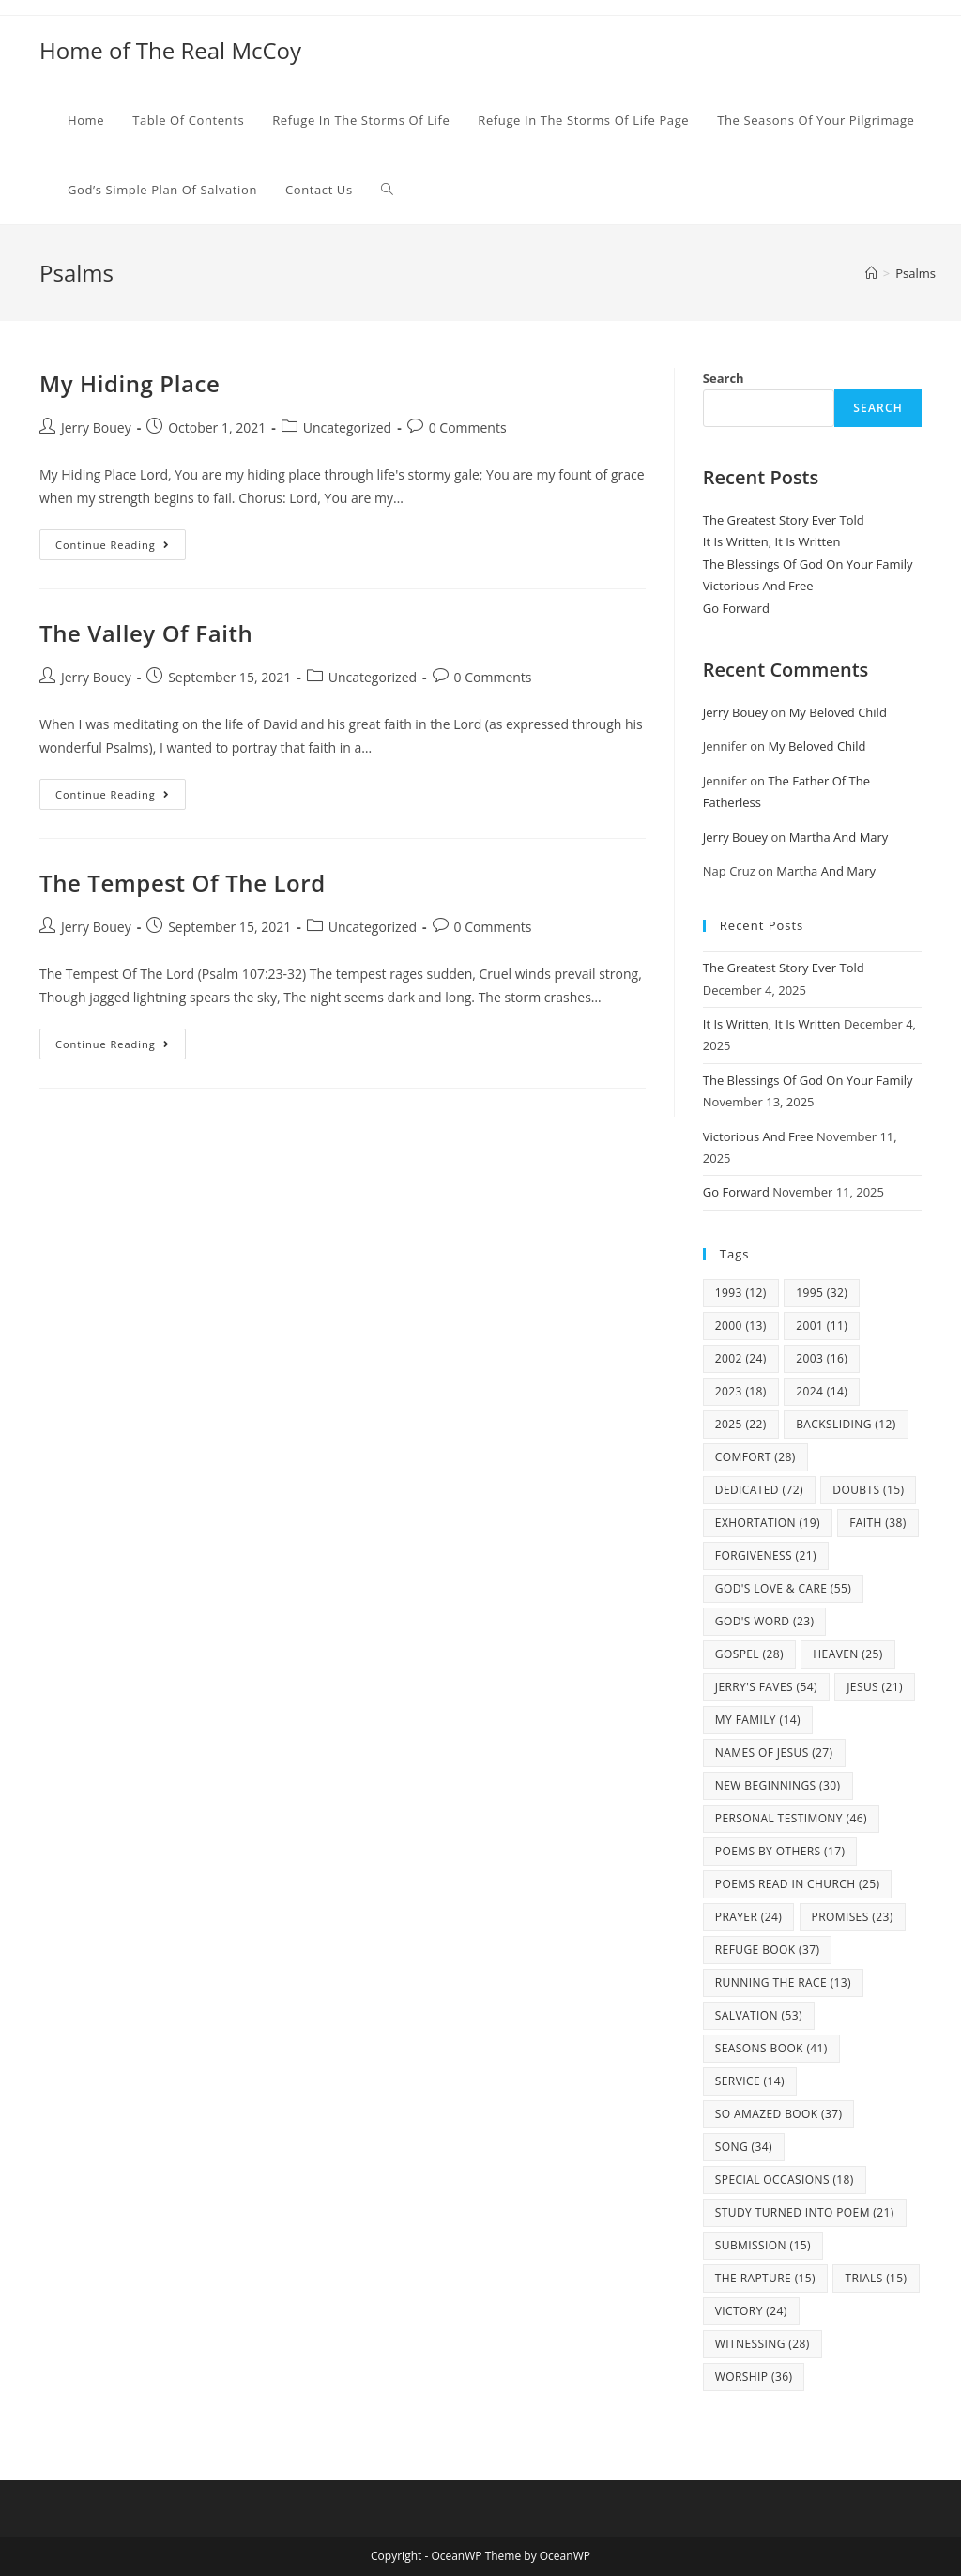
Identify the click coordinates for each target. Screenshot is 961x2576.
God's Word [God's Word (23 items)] (765, 1621)
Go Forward (736, 608)
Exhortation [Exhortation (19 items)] (767, 1523)
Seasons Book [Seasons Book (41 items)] (771, 2048)
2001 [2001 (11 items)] (821, 1326)
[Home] (871, 273)
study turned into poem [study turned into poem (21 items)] (804, 2212)
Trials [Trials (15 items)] (876, 2278)
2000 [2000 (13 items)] (741, 1326)
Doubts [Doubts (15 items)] (868, 1490)
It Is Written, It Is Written (772, 541)
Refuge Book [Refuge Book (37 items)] (767, 1950)
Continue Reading (120, 548)
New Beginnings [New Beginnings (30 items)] (778, 1785)
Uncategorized (347, 427)
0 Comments (468, 427)
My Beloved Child (838, 712)
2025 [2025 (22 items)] (741, 1424)
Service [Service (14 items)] (750, 2081)
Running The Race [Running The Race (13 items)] (783, 1982)
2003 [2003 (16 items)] (821, 1358)
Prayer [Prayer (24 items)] (748, 1917)
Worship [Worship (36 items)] (754, 2377)
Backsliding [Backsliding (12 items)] (846, 1424)
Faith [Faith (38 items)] (878, 1523)
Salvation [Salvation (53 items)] (758, 2015)
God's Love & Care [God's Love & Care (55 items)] (783, 1588)
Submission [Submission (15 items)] (763, 2245)
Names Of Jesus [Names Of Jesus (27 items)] (774, 1753)
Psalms (915, 273)
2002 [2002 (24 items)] (741, 1358)
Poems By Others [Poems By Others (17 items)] (780, 1851)
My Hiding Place (129, 383)
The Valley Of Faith (145, 632)
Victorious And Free (758, 585)
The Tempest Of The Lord (182, 882)
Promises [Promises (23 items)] (852, 1917)
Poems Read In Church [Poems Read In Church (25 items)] (797, 1884)
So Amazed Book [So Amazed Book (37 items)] (779, 2114)
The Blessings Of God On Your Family (808, 564)
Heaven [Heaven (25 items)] (847, 1654)
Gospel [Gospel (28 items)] (749, 1654)
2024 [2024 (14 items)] (821, 1391)
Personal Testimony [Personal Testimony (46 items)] (791, 1818)
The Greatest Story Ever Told (783, 519)
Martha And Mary (839, 837)
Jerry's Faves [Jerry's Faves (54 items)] (766, 1687)
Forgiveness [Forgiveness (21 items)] (765, 1555)
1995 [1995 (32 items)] (821, 1293)
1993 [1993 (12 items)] (741, 1293)
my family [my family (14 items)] (758, 1720)
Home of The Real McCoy (170, 50)
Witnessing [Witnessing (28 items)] (762, 2344)
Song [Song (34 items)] (743, 2147)
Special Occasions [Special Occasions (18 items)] (784, 2179)
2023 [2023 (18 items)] (741, 1391)
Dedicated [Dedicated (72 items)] (759, 1490)
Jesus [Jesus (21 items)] (875, 1687)
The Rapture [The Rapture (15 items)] (765, 2278)
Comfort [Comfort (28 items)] (755, 1457)
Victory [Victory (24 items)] (751, 2311)
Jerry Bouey (96, 427)
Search (723, 378)
